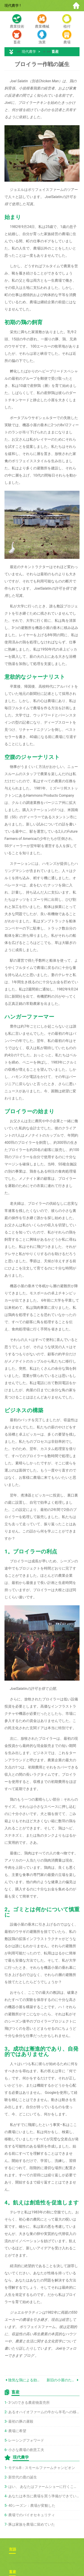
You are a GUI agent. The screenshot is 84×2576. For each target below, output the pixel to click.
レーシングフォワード (26, 2440)
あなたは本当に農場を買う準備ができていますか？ (44, 2496)
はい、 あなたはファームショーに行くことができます (44, 2487)
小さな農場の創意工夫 (26, 2450)
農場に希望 (17, 2431)
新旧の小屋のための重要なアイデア (61, 2380)
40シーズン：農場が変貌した (31, 2505)
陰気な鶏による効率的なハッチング (25, 2380)
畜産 (55, 51)
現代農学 (29, 51)
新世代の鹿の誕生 (22, 2477)
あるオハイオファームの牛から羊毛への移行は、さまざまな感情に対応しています (44, 2412)
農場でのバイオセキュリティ (31, 2515)
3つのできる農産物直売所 (29, 2402)
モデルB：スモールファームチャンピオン (41, 2468)
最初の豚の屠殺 (20, 2421)
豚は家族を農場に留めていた (31, 2524)
